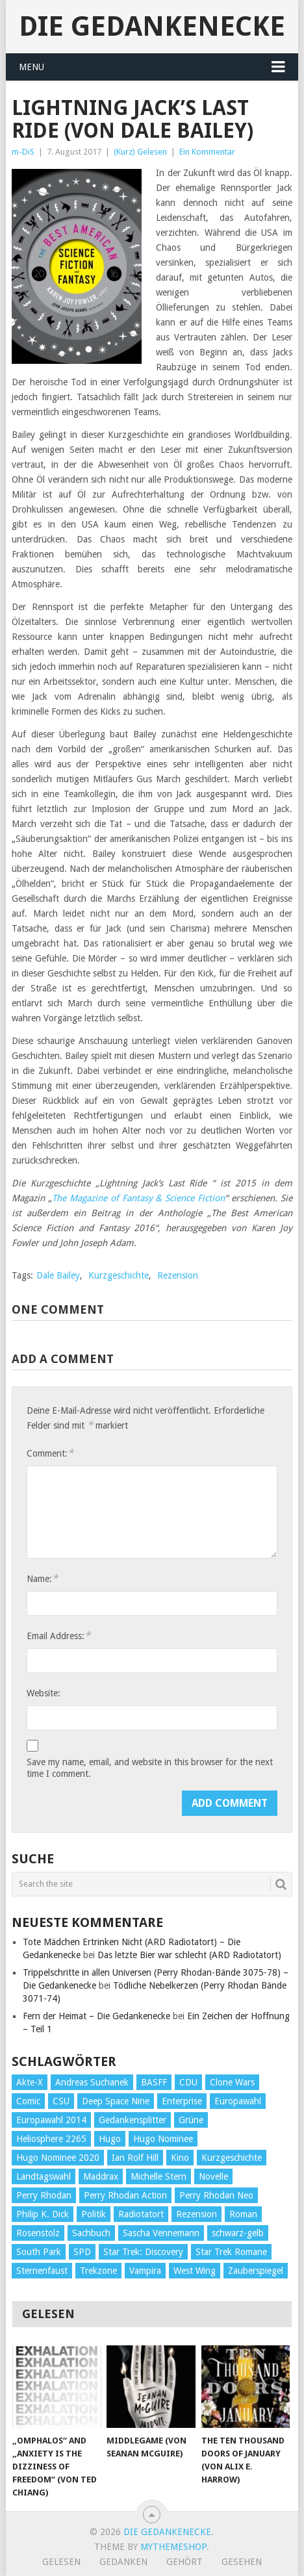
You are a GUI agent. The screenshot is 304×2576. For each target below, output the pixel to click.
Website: (43, 1693)
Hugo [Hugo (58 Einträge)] (110, 2139)
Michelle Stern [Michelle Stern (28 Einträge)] (158, 2176)
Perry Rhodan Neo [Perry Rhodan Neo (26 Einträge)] (216, 2195)
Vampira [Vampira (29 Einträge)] (145, 2270)
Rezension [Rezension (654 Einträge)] (196, 2214)
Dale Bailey (58, 1275)
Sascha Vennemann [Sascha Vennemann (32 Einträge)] (161, 2233)
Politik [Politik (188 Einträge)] (93, 2214)
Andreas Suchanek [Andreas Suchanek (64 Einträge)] (92, 2082)
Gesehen (242, 2562)
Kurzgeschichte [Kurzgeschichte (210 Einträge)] (231, 2157)
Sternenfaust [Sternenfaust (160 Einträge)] (42, 2270)
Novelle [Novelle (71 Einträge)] (213, 2176)
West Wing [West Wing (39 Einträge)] (194, 2270)
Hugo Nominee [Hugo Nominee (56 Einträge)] (163, 2139)
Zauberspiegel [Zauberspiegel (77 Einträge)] (255, 2270)
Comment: (50, 1453)
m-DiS (23, 152)
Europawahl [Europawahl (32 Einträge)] (237, 2101)
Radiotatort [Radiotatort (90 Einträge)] (141, 2214)
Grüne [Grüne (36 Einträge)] (191, 2120)
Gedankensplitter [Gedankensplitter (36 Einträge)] (132, 2120)
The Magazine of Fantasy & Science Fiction (138, 1198)
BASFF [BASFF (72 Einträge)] (154, 2082)
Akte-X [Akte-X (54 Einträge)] (29, 2082)
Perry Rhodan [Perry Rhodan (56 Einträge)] (43, 2195)
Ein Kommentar (207, 152)
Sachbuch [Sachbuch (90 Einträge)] (91, 2233)
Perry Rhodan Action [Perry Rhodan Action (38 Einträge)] (125, 2195)
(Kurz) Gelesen (140, 152)
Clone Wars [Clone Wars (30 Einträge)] (232, 2082)
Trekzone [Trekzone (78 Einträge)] (98, 2270)
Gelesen (61, 2562)
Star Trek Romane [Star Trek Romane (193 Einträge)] (231, 2252)
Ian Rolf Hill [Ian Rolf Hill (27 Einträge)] (135, 2157)
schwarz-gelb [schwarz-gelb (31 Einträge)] (238, 2233)
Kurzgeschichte (118, 1275)
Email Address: (58, 1635)
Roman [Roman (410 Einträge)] (243, 2214)
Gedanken (123, 2562)
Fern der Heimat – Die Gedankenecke (96, 2016)
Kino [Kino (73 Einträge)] (180, 2157)
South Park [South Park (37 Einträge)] (38, 2252)
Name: (42, 1578)
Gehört (184, 2562)
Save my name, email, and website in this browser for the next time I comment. (150, 1768)
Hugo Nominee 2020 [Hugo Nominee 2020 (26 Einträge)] (57, 2157)
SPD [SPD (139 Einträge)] (82, 2252)
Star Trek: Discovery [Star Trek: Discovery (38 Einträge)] (143, 2252)
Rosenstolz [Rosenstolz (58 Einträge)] (38, 2233)
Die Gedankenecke (152, 26)
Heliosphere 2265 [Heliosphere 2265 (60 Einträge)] (51, 2139)
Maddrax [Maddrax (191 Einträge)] (100, 2176)
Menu (31, 67)
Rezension (177, 1275)
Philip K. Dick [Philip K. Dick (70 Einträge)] (42, 2214)
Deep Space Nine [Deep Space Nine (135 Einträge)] (115, 2101)
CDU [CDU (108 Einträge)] (188, 2082)
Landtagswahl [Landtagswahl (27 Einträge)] (43, 2176)
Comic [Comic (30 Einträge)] (28, 2101)
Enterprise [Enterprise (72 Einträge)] (182, 2101)
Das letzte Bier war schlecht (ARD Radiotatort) (189, 1955)
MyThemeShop (173, 2547)
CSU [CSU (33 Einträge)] (61, 2101)
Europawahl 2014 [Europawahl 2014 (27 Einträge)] (51, 2120)
